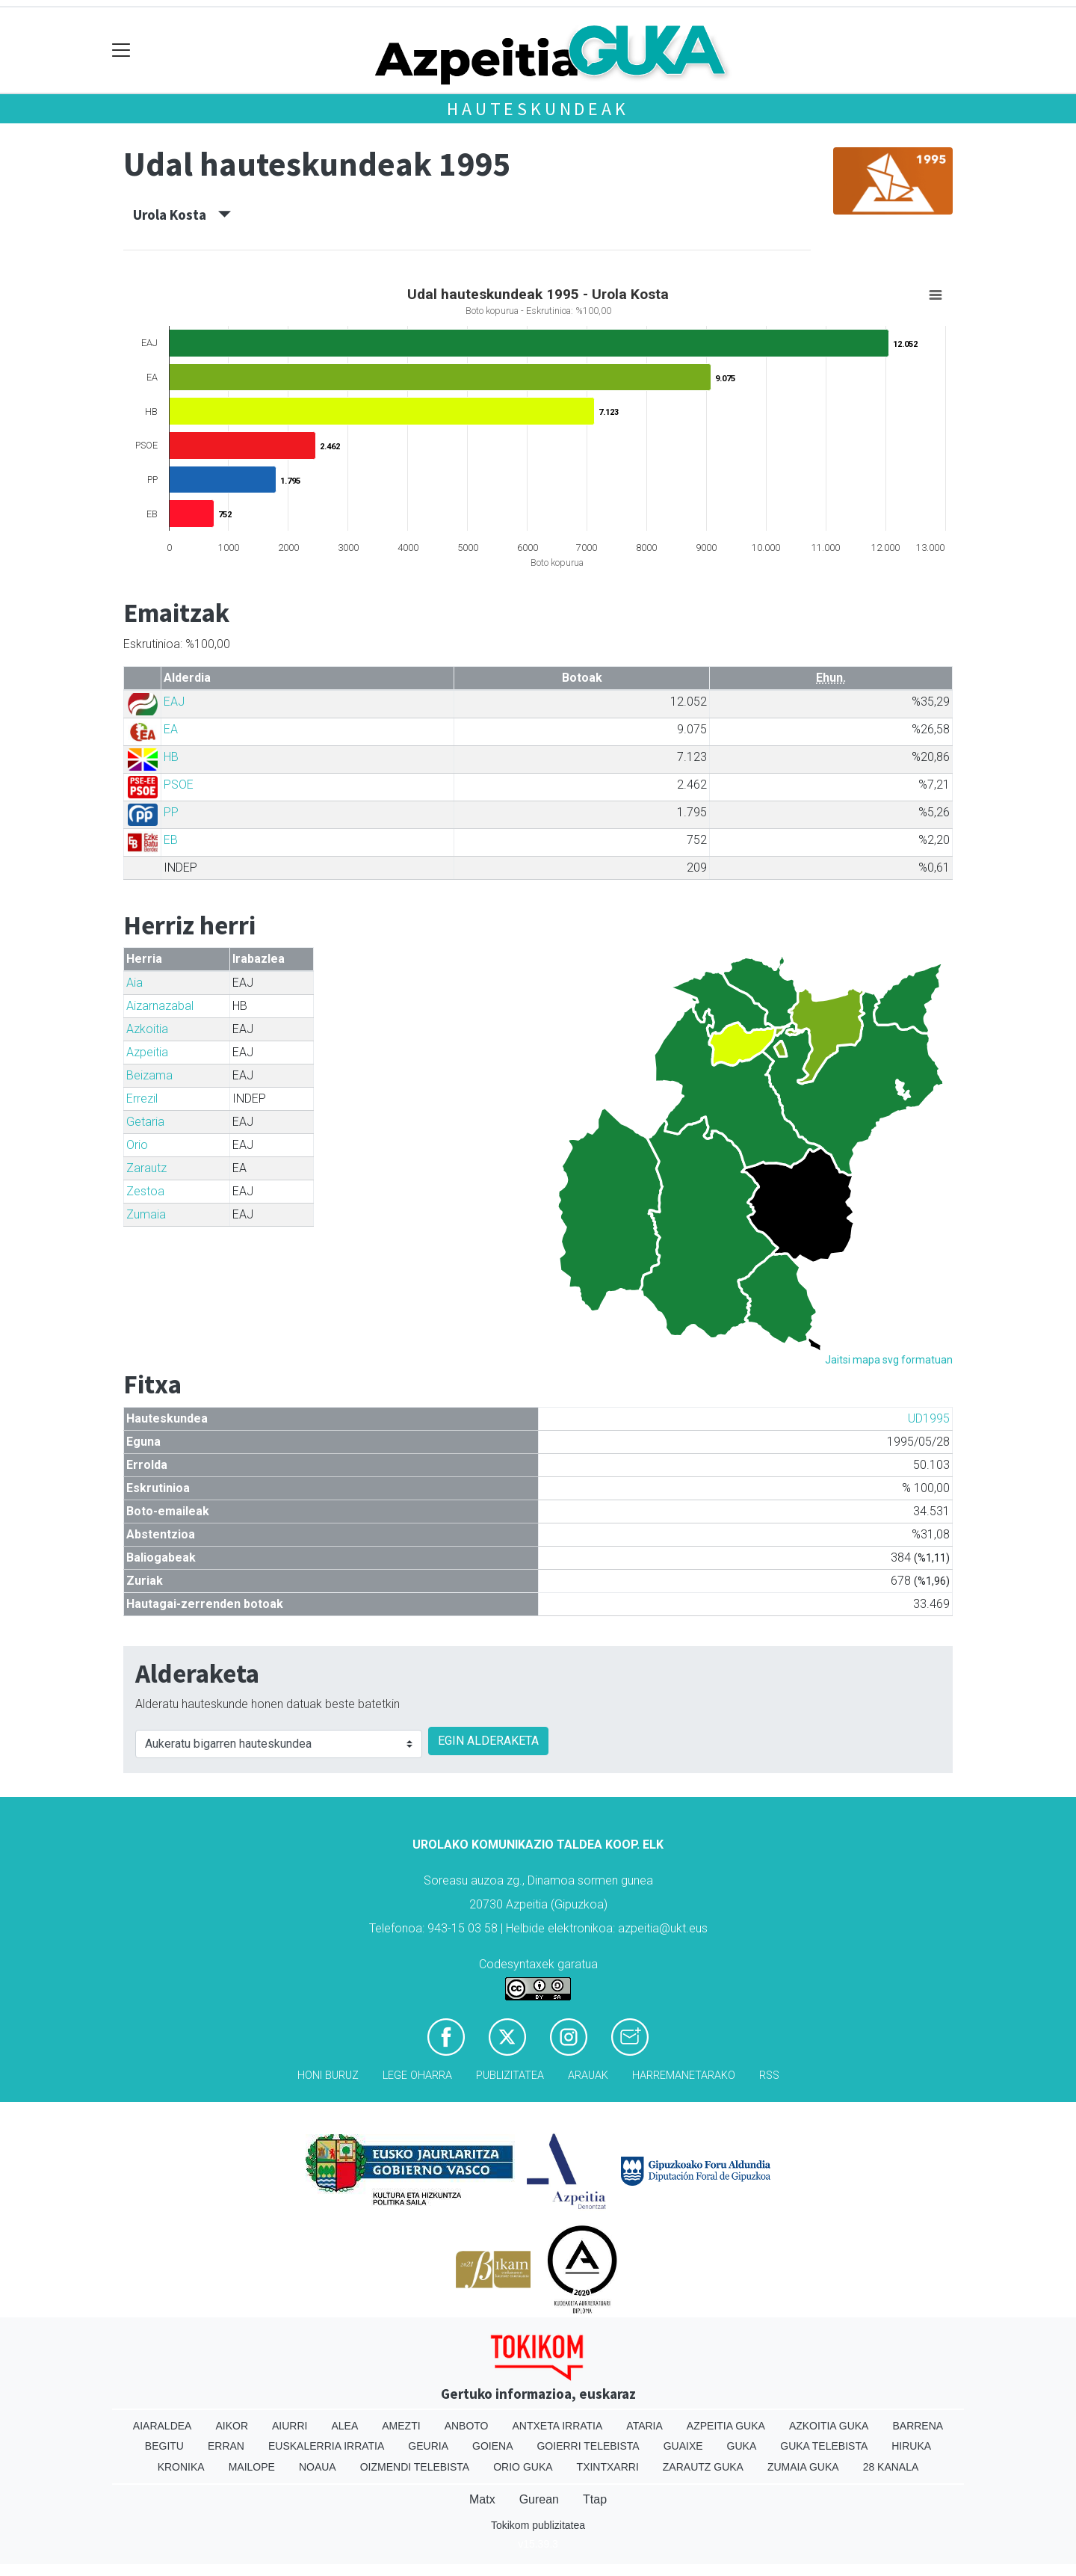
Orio (137, 1145)
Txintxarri (608, 2467)
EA (171, 729)
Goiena (492, 2446)
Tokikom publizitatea (538, 2525)
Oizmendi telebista (415, 2467)
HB (171, 757)
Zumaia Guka (803, 2467)
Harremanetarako (683, 2075)
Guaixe (683, 2446)
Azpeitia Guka (726, 2426)
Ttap (595, 2499)
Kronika (181, 2467)
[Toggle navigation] (121, 50)
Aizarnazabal (160, 1006)
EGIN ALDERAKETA (488, 1741)
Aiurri (289, 2426)
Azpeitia (147, 1052)
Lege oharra (417, 2075)
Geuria (428, 2446)
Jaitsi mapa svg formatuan (889, 1360)
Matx (482, 2499)
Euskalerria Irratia (326, 2446)
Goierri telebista (588, 2446)
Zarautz (146, 1168)
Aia (134, 983)
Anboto (467, 2426)
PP (171, 812)
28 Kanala (891, 2467)
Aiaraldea (162, 2426)
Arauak (588, 2075)
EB (171, 840)
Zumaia (146, 1214)
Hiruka (911, 2446)
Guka (742, 2446)
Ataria (644, 2426)
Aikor (231, 2426)
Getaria (145, 1122)
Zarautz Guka (703, 2467)
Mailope (252, 2467)
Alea (344, 2426)
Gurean (539, 2499)
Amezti (401, 2426)
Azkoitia (147, 1029)
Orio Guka (522, 2467)
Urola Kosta (182, 215)
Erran (226, 2446)
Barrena (917, 2426)
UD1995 (929, 1418)
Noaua (317, 2467)
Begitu (164, 2446)
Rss (769, 2075)
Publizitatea (510, 2075)
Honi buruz (328, 2075)
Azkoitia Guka (829, 2426)
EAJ (174, 701)
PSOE (179, 784)
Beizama (149, 1075)
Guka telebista (824, 2446)
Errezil (142, 1098)
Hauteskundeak (537, 108)
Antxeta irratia (558, 2426)
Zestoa (145, 1191)
